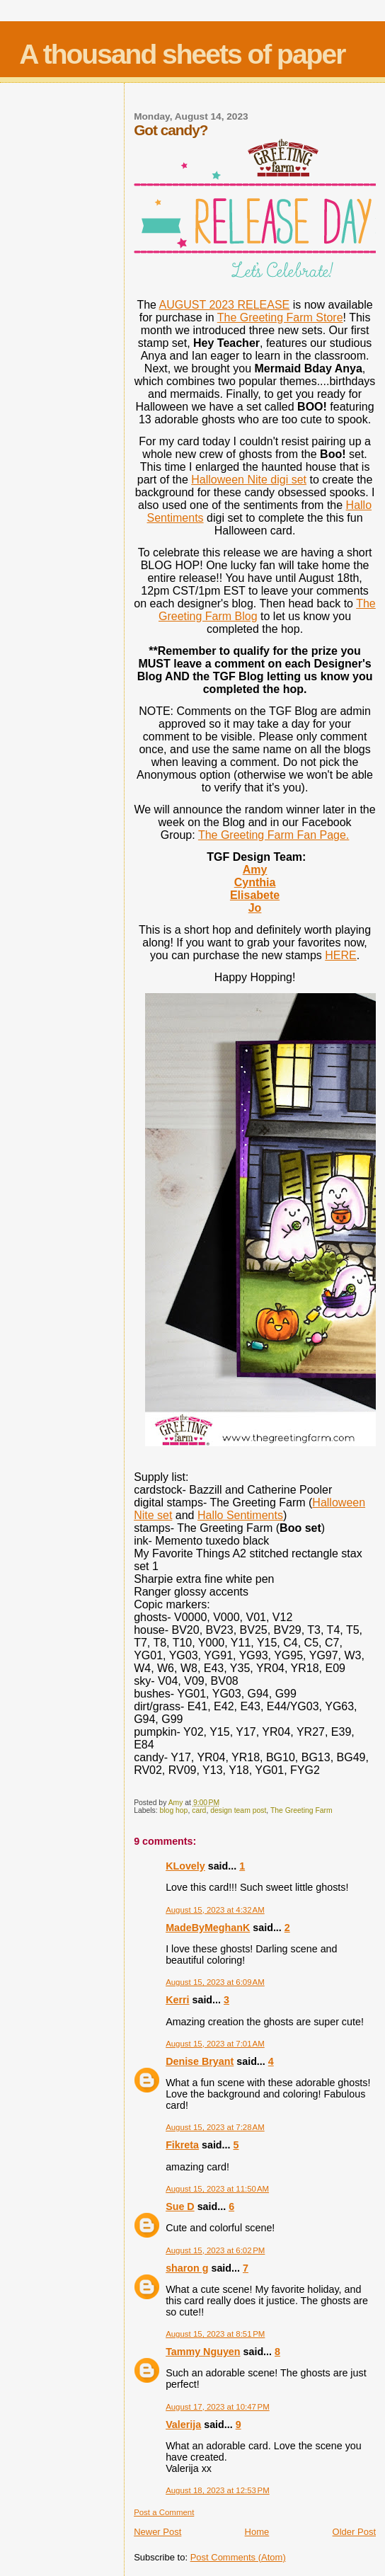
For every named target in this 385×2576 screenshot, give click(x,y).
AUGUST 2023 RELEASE (224, 305)
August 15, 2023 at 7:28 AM (215, 2127)
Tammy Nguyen (203, 2351)
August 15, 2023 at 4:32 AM (215, 1910)
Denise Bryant (200, 2061)
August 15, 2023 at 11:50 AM (217, 2189)
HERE (340, 955)
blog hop (174, 1810)
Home (257, 2531)
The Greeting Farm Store (280, 317)
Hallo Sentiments (240, 1515)
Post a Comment (164, 2512)
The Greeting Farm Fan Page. (273, 835)
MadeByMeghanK (208, 1927)
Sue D (180, 2206)
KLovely (185, 1866)
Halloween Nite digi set (248, 480)
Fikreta (182, 2145)
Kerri (177, 1999)
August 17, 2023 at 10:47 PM (218, 2407)
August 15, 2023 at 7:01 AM (215, 2043)
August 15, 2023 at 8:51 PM (215, 2334)
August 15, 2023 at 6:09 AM (215, 1982)
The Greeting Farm (301, 1810)
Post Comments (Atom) (238, 2557)
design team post (238, 1810)
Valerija (183, 2424)
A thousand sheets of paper (182, 54)
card (199, 1810)
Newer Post (157, 2531)
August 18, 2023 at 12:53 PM (218, 2490)
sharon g (187, 2268)
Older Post (354, 2531)
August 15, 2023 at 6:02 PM (215, 2250)
